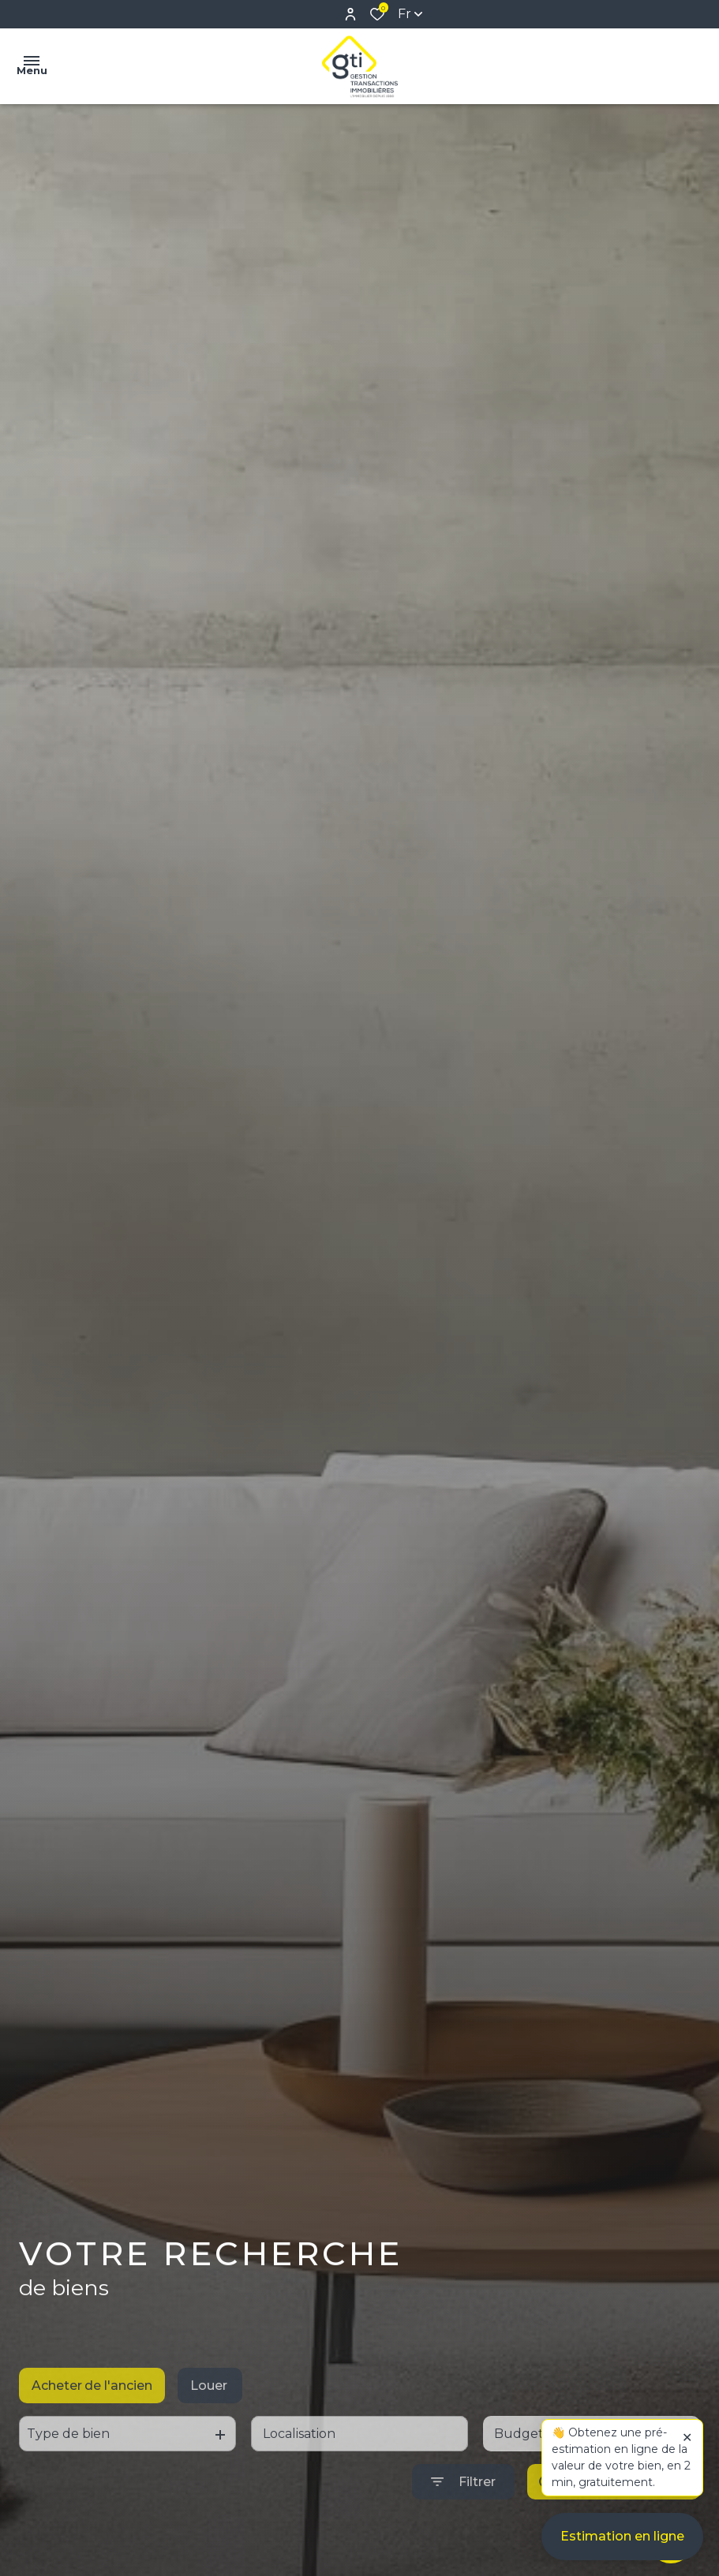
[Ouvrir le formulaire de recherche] (463, 2512)
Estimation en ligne (622, 2544)
